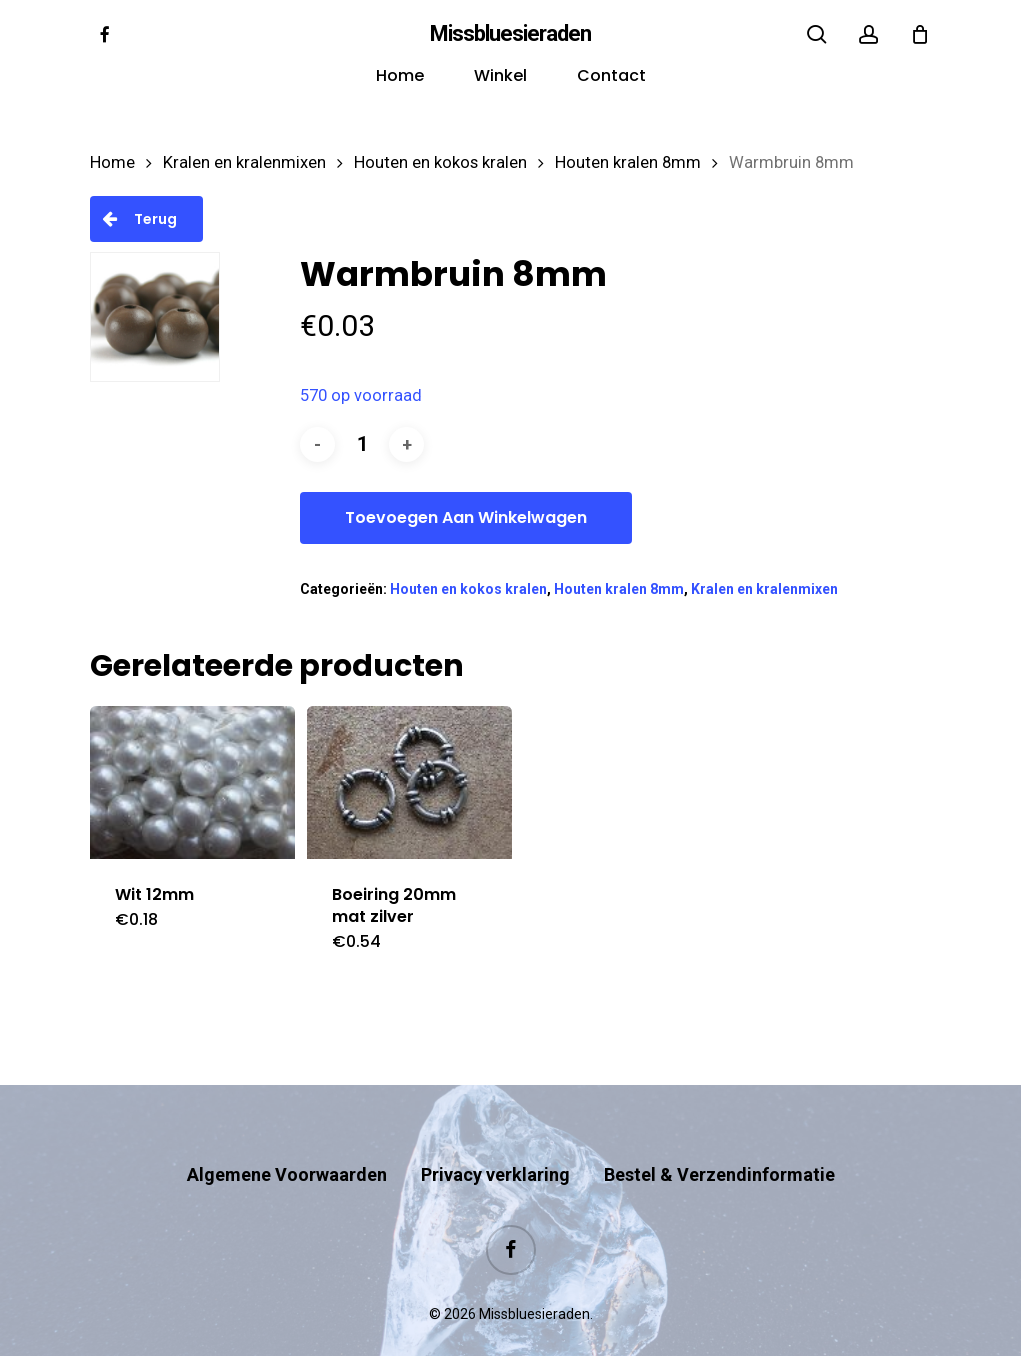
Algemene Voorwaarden (287, 1135)
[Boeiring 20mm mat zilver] (409, 782)
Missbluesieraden (510, 34)
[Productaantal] (362, 444)
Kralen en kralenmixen (244, 162)
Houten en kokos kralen (440, 162)
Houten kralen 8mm (628, 162)
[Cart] (920, 34)
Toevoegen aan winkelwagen (466, 517)
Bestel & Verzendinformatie (719, 1135)
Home (112, 162)
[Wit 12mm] (192, 782)
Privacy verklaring (495, 1135)
